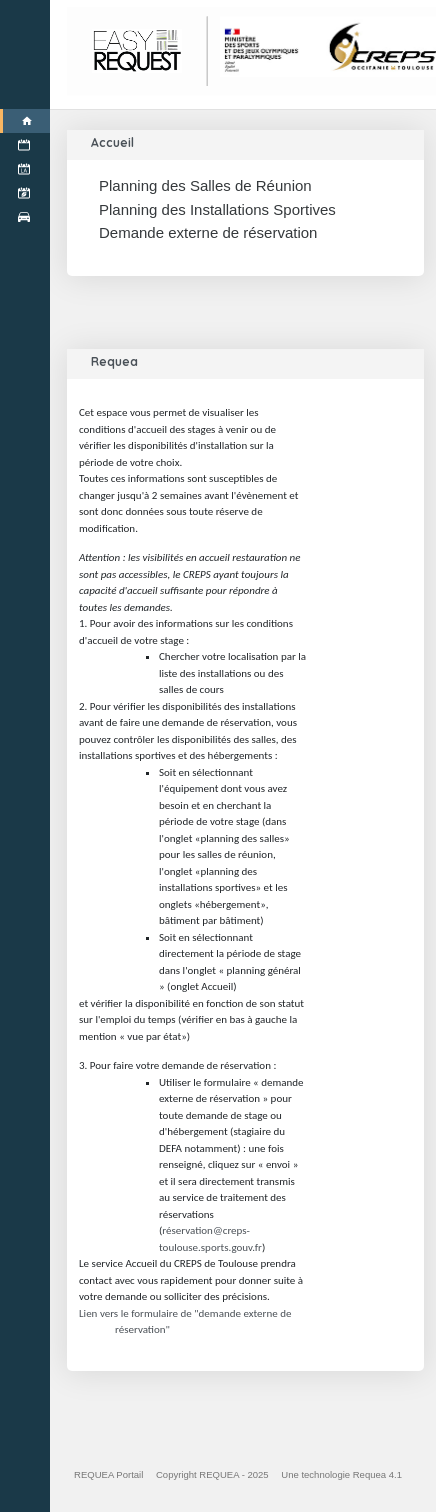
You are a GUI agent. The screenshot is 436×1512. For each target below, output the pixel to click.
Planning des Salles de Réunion (205, 185)
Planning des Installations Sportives (217, 209)
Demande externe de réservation (208, 232)
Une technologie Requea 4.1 (341, 1474)
